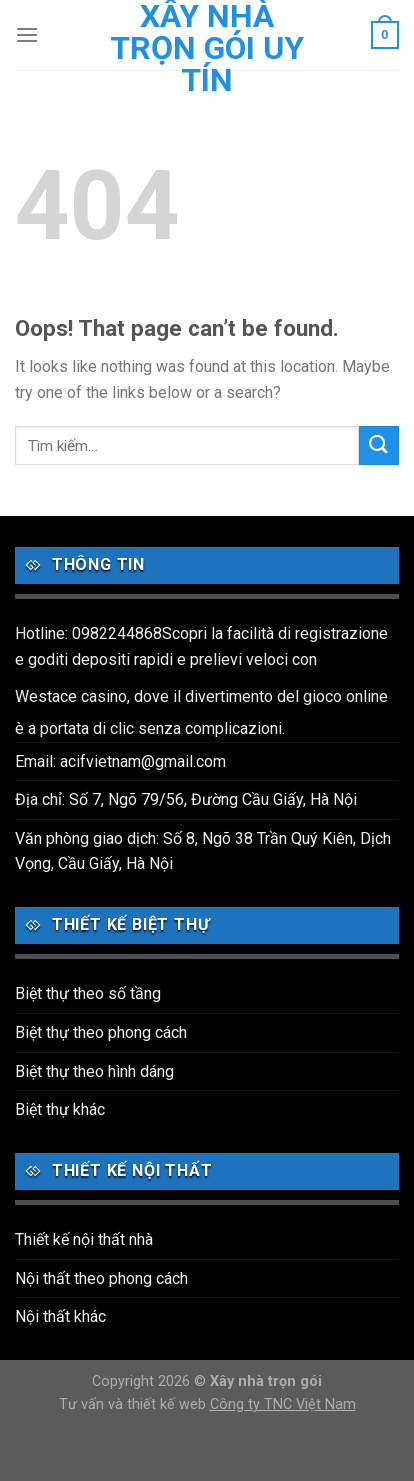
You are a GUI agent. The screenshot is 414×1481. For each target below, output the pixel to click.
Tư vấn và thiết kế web (134, 1404)
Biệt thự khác (60, 1109)
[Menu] (27, 34)
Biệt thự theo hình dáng (94, 1071)
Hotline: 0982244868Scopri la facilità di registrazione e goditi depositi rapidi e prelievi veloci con (201, 646)
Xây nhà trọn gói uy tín (207, 48)
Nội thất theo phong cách (101, 1278)
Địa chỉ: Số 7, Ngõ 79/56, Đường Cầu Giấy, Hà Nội (186, 799)
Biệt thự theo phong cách (101, 1032)
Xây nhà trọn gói (266, 1381)
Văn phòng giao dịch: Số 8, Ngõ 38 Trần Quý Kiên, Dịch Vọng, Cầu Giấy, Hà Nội (203, 851)
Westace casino (71, 696)
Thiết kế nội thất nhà (84, 1239)
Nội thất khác (60, 1316)
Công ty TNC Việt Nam (283, 1404)
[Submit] (379, 445)
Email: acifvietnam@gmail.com (120, 761)
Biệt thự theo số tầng (88, 993)
